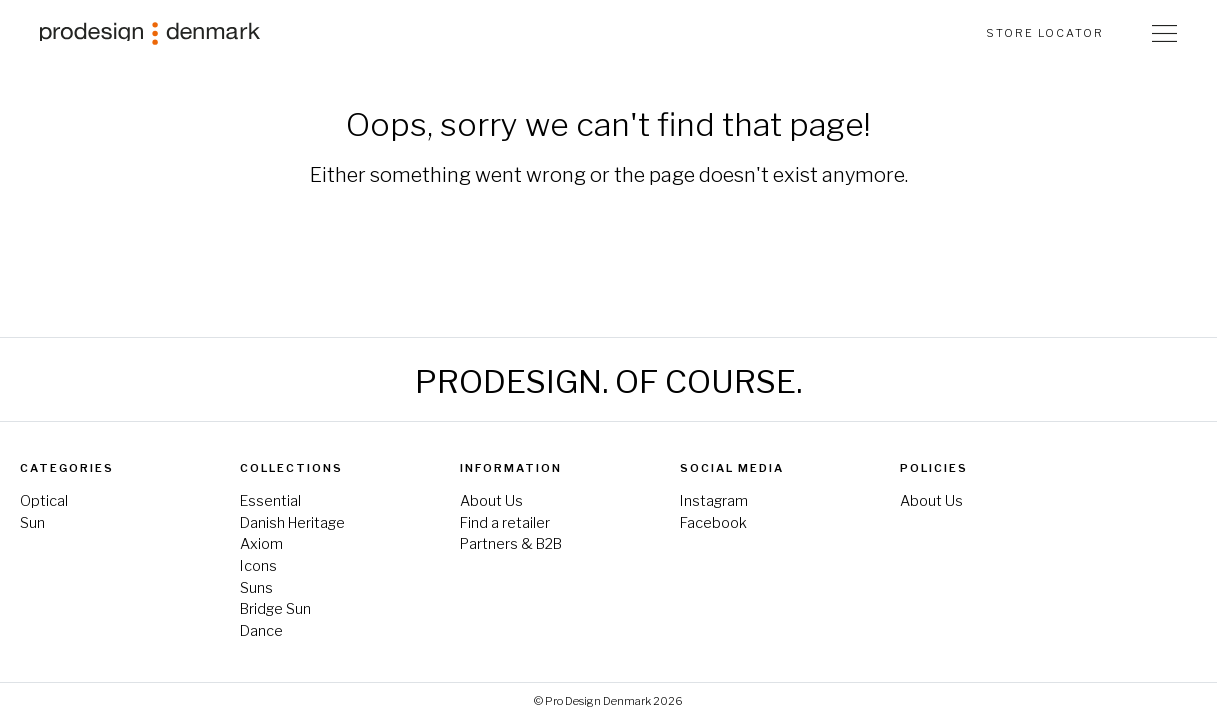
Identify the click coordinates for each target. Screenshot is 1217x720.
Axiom (261, 544)
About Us (491, 501)
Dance (261, 631)
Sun (32, 523)
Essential (270, 501)
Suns (256, 588)
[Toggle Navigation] (1164, 33)
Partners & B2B (511, 544)
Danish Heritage (292, 523)
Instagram (714, 501)
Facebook (713, 523)
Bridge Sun (275, 609)
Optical (44, 501)
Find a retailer (505, 523)
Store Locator (1045, 33)
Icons (258, 566)
